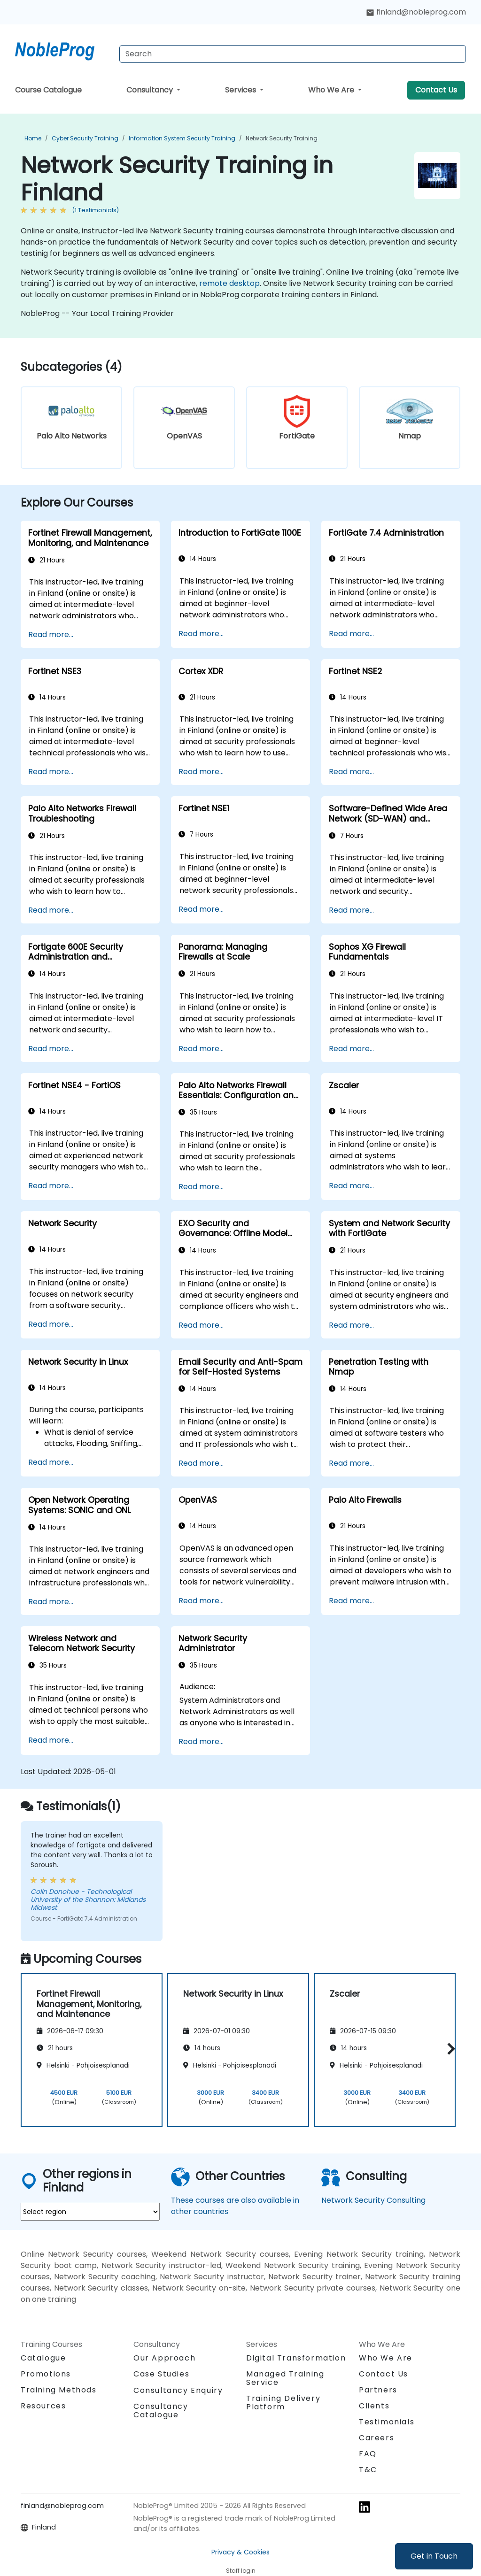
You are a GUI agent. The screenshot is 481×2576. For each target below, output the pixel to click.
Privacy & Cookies (240, 2552)
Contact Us (436, 90)
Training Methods (59, 2389)
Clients (374, 2405)
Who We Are (332, 90)
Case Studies (161, 2373)
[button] (449, 2048)
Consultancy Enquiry (178, 2390)
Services (241, 90)
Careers (376, 2437)
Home (32, 138)
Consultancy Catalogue (160, 2410)
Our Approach (164, 2358)
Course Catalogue (48, 90)
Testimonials (386, 2421)
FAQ (368, 2453)
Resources (43, 2405)
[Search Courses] (292, 54)
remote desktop (229, 283)
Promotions (46, 2373)
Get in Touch (434, 2556)
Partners (378, 2389)
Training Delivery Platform (283, 2402)
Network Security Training (282, 138)
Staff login (241, 2571)
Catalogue (43, 2358)
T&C (368, 2469)
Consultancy (150, 90)
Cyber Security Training (85, 138)
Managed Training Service (285, 2378)
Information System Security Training (182, 138)
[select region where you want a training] (90, 2212)
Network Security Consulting (373, 2200)
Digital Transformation (296, 2358)
